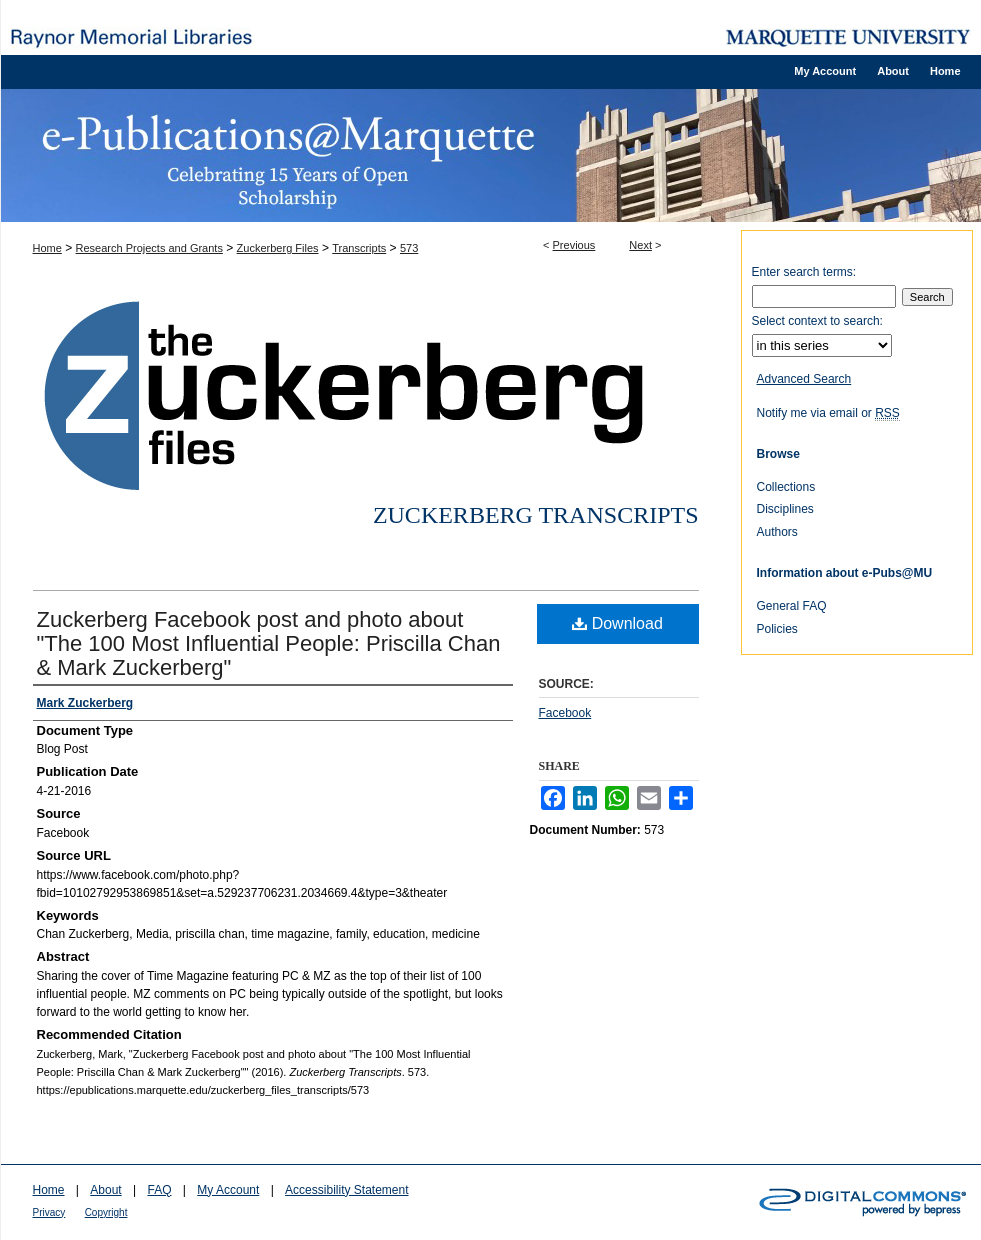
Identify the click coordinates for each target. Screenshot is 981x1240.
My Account (228, 1190)
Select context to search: (817, 321)
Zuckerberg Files (278, 248)
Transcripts (359, 248)
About (105, 1190)
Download (617, 623)
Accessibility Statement (346, 1190)
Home (47, 248)
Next (640, 245)
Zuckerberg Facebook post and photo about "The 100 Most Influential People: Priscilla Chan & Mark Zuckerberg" (269, 643)
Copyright (106, 1212)
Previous (574, 245)
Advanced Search (804, 379)
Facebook (565, 713)
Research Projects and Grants (149, 248)
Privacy (49, 1212)
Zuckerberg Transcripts (536, 515)
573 (409, 248)
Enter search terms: (804, 272)
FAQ (159, 1190)
